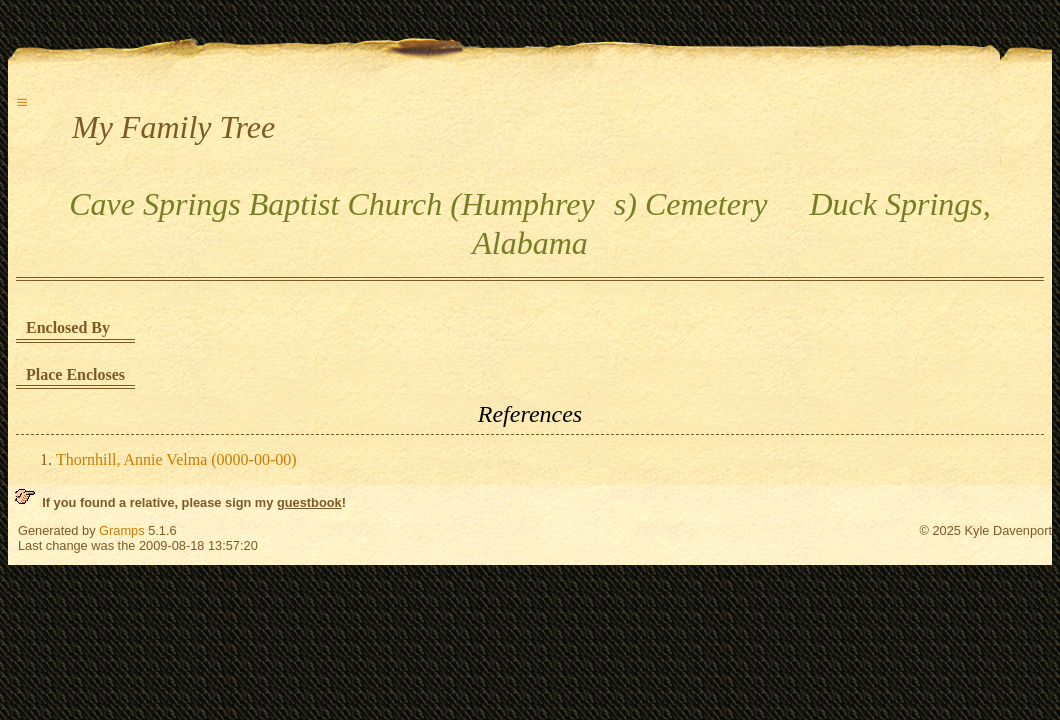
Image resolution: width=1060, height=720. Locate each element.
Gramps (122, 530)
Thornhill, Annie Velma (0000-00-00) (176, 459)
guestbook (309, 502)
